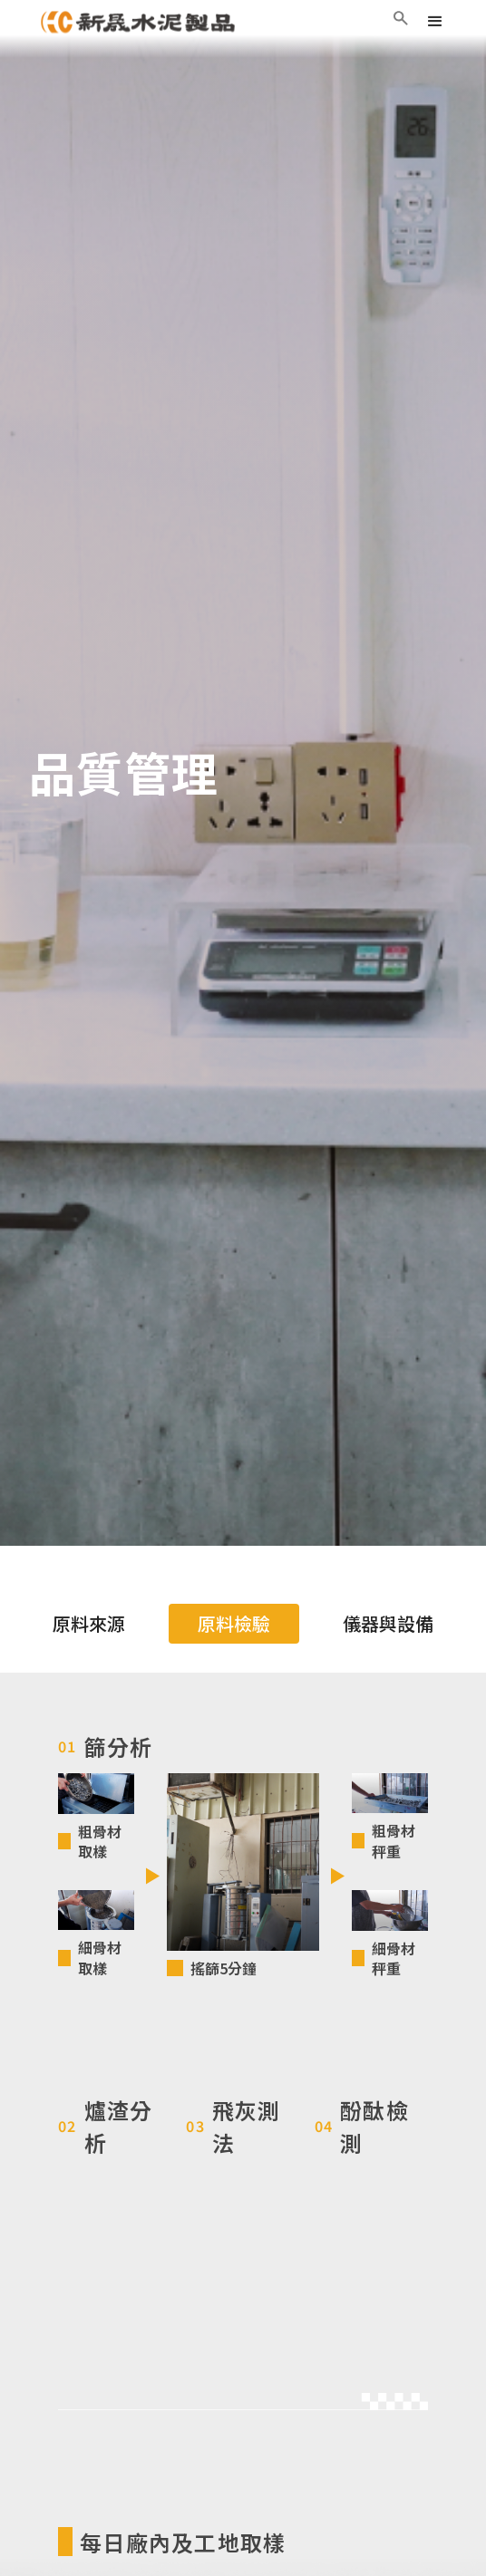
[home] (138, 22)
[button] (435, 21)
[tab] (89, 1624)
